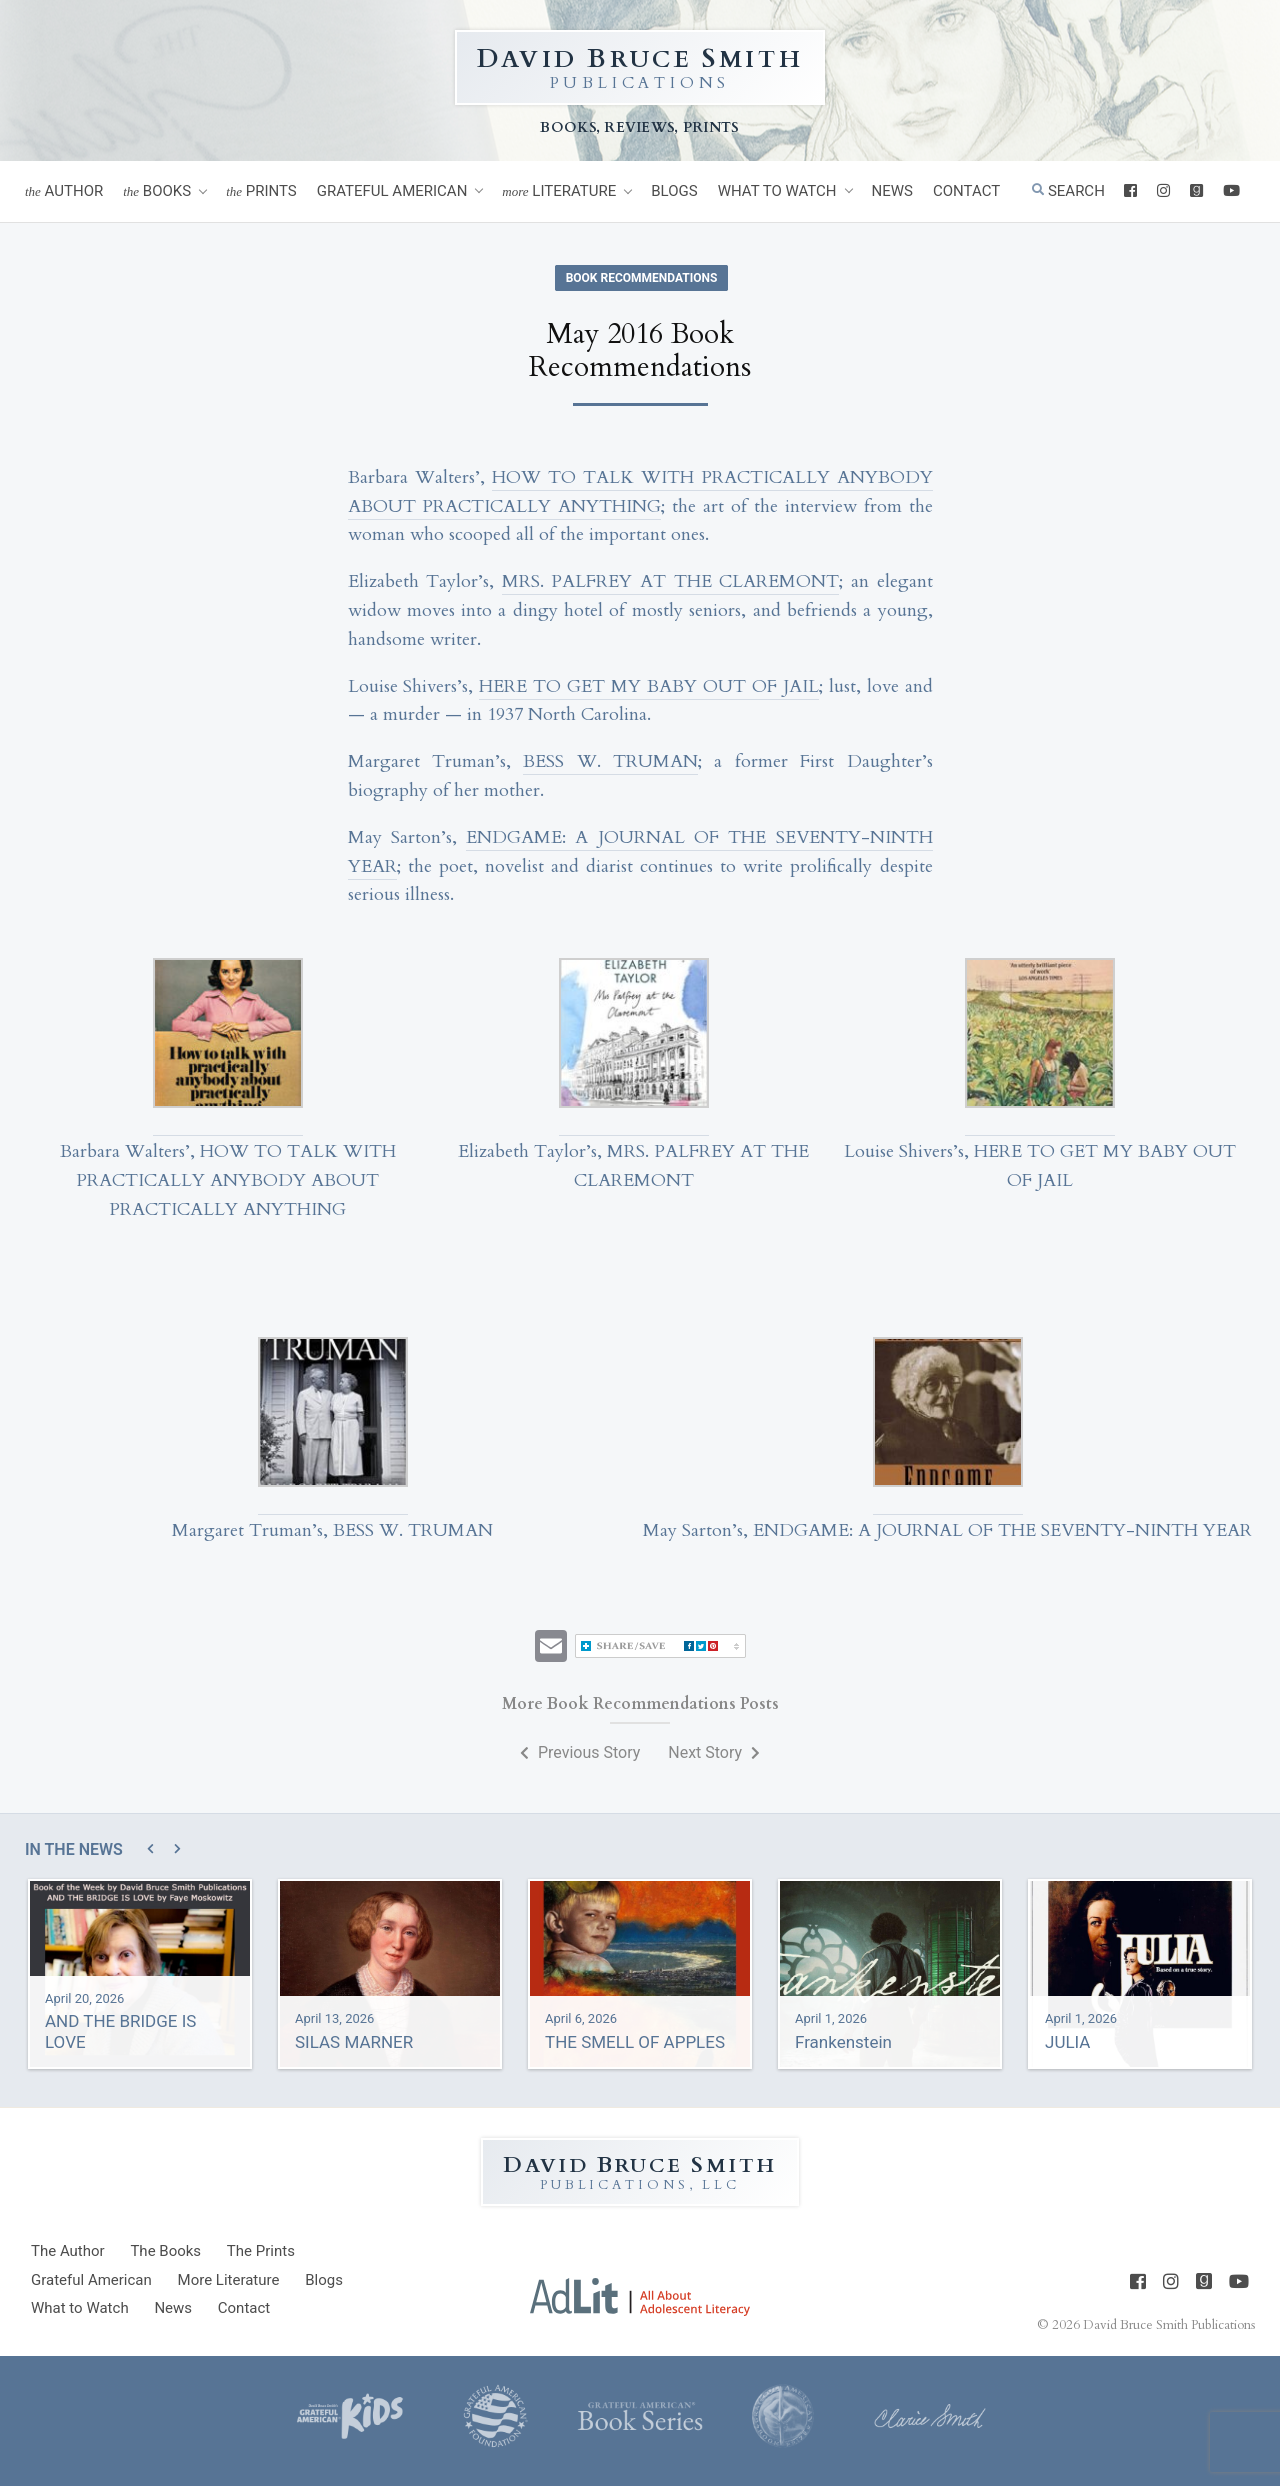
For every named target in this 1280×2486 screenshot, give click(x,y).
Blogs (674, 191)
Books (157, 191)
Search (1068, 191)
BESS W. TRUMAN (610, 761)
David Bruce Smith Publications (1169, 2324)
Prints (261, 191)
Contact (966, 191)
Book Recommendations (642, 278)
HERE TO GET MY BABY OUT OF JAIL (648, 686)
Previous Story (580, 1752)
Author (64, 191)
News (892, 191)
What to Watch (777, 191)
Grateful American (392, 191)
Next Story (714, 1752)
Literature (559, 191)
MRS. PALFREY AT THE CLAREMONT (671, 581)
